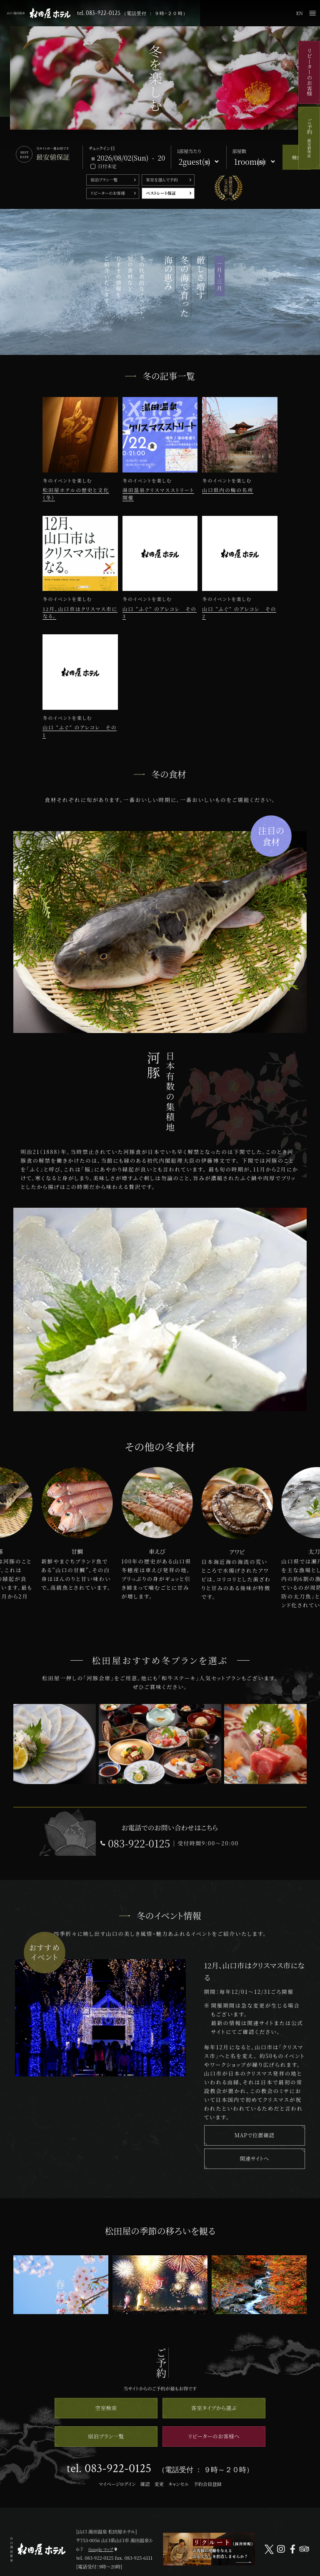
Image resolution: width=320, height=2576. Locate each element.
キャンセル (178, 2483)
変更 (159, 2483)
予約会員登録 (207, 2483)
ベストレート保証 (160, 193)
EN (299, 13)
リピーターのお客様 (309, 72)
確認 (145, 2483)
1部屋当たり (189, 151)
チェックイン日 (101, 148)
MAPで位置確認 (255, 2135)
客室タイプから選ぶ (214, 2408)
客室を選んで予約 (162, 180)
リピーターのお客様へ (214, 2436)
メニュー (312, 13)
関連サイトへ (254, 2158)
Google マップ (100, 2549)
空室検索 (106, 2408)
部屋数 (239, 151)
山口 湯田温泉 (38, 13)
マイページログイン (116, 2483)
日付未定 (107, 166)
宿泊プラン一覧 (104, 180)
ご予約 (309, 138)
